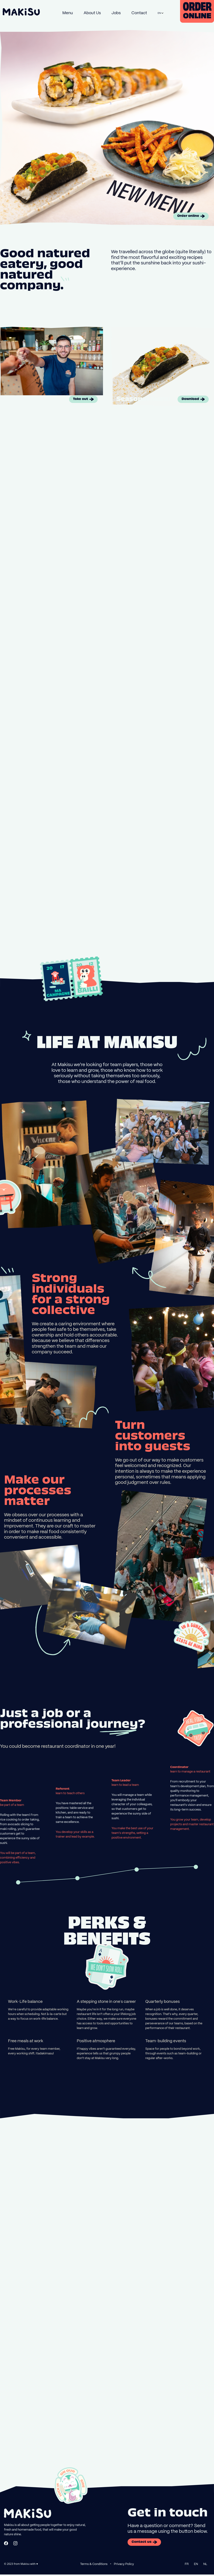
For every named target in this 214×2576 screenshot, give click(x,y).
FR (187, 2564)
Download (193, 399)
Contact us (144, 2542)
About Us (92, 13)
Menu (67, 13)
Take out (83, 399)
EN (196, 2564)
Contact (139, 13)
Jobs (116, 13)
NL (205, 2564)
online (197, 11)
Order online (191, 216)
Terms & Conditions (94, 2564)
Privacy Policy (124, 2564)
